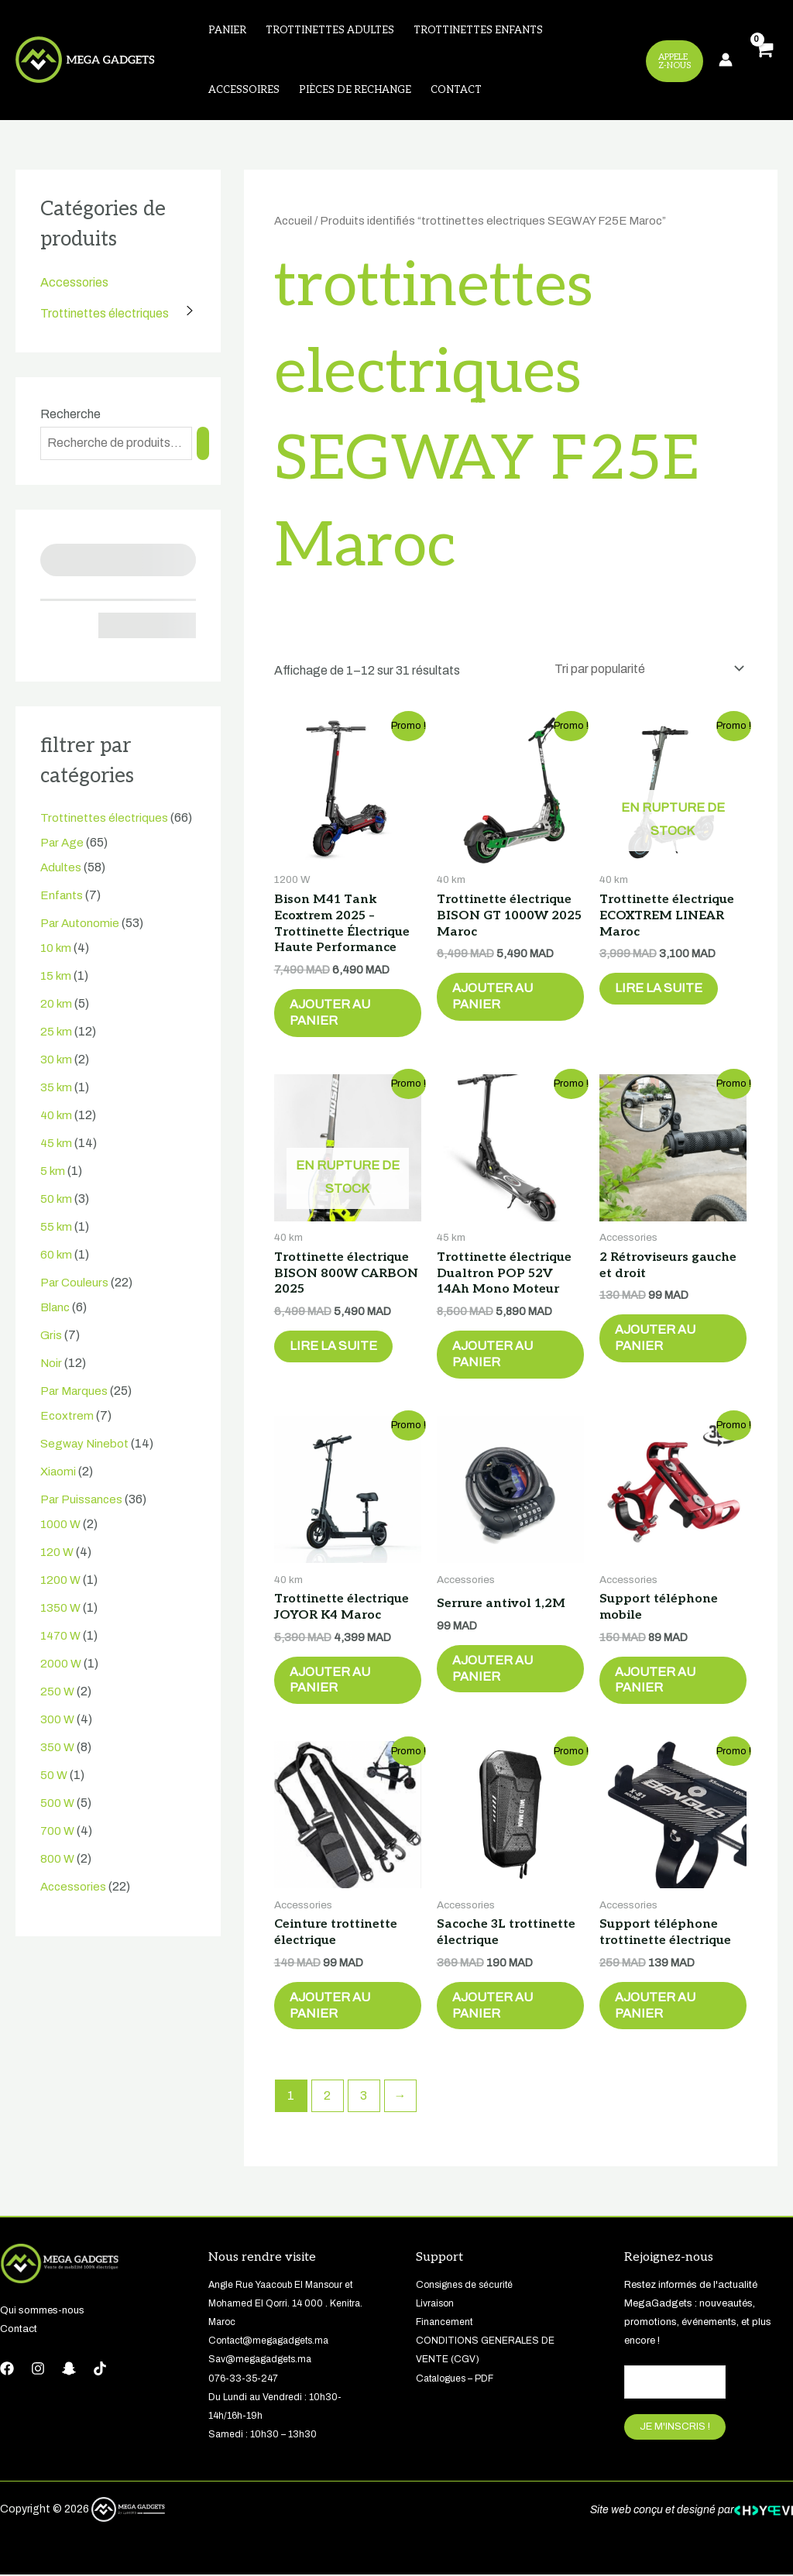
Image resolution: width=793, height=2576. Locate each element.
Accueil (293, 221)
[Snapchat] (69, 2369)
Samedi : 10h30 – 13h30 (263, 2435)
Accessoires (243, 90)
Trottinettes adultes (328, 30)
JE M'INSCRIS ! (675, 2428)
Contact (453, 90)
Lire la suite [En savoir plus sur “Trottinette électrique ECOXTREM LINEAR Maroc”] (658, 989)
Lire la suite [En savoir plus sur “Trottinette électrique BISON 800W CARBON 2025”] (333, 1347)
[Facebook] (7, 2369)
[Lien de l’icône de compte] (726, 60)
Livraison (437, 2304)
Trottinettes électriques (104, 314)
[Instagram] (38, 2369)
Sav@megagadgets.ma (265, 2360)
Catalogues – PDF (459, 2379)
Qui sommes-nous (42, 2311)
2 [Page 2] (327, 2097)
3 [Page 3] (363, 2097)
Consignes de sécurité (467, 2285)
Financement (445, 2322)
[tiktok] (100, 2369)
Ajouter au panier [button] (330, 1013)
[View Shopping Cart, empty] (763, 61)
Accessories (74, 283)
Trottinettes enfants (476, 30)
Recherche (70, 414)
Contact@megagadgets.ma (274, 2342)
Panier (226, 30)
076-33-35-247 (246, 2379)
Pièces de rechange (353, 90)
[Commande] (646, 669)
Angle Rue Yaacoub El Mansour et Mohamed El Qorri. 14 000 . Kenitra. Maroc (288, 2304)
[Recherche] (203, 444)
